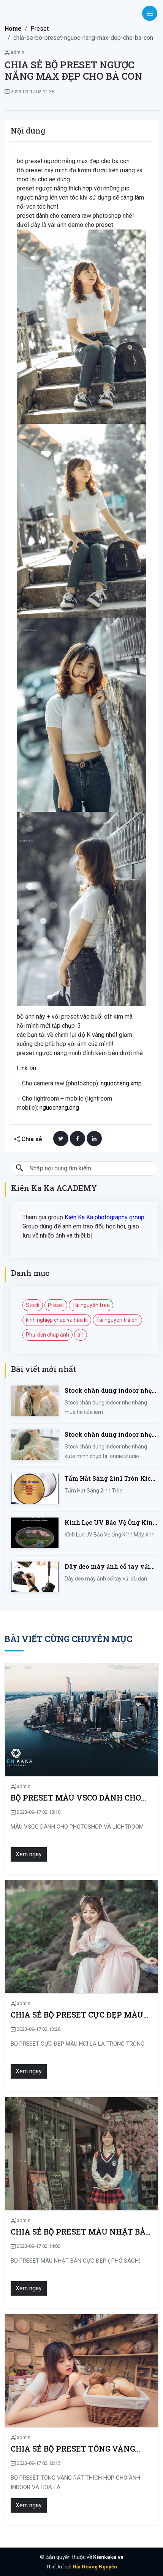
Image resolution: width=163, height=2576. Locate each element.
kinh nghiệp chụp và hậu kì (57, 1320)
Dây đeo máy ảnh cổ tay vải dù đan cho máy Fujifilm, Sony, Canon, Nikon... (107, 1566)
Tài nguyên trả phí (117, 1320)
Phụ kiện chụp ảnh (47, 1335)
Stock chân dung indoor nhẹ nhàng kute (108, 1434)
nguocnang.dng (59, 1107)
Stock (33, 1305)
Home (13, 28)
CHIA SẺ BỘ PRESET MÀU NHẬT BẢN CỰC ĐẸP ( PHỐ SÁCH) (81, 2231)
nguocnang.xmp (121, 1083)
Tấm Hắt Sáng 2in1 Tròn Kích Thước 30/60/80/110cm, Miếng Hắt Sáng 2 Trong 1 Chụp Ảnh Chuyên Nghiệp (111, 1478)
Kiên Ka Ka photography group (104, 1217)
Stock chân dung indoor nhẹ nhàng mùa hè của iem (108, 1390)
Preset (39, 28)
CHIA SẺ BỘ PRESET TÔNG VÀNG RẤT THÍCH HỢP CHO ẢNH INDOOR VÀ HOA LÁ (77, 2448)
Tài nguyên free (91, 1305)
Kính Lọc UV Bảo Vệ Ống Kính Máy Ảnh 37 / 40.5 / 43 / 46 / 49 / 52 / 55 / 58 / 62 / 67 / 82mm (111, 1522)
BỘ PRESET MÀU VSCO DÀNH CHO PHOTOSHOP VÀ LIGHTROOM (76, 1797)
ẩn (81, 1335)
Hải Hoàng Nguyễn (95, 2567)
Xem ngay (29, 1854)
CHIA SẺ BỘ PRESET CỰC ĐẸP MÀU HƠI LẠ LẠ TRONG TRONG (77, 2014)
